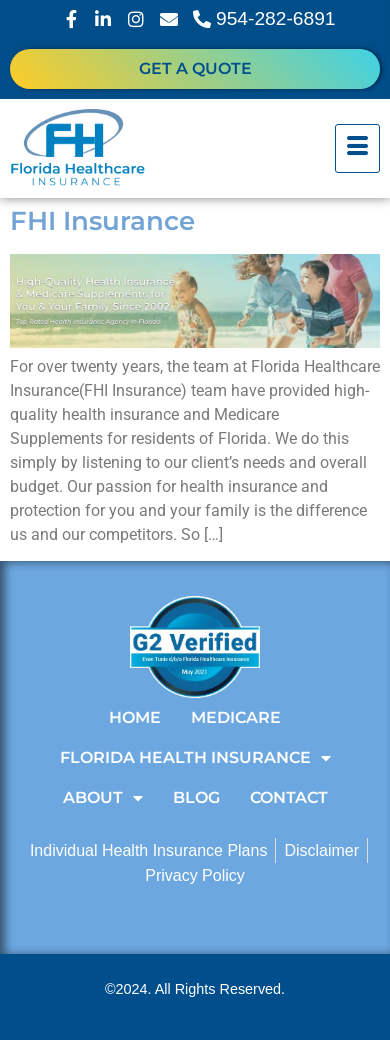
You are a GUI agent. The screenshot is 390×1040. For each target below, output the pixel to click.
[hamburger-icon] (357, 149)
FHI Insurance (102, 221)
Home (135, 717)
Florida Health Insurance (195, 758)
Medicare (236, 717)
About (103, 798)
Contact (289, 797)
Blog (196, 797)
